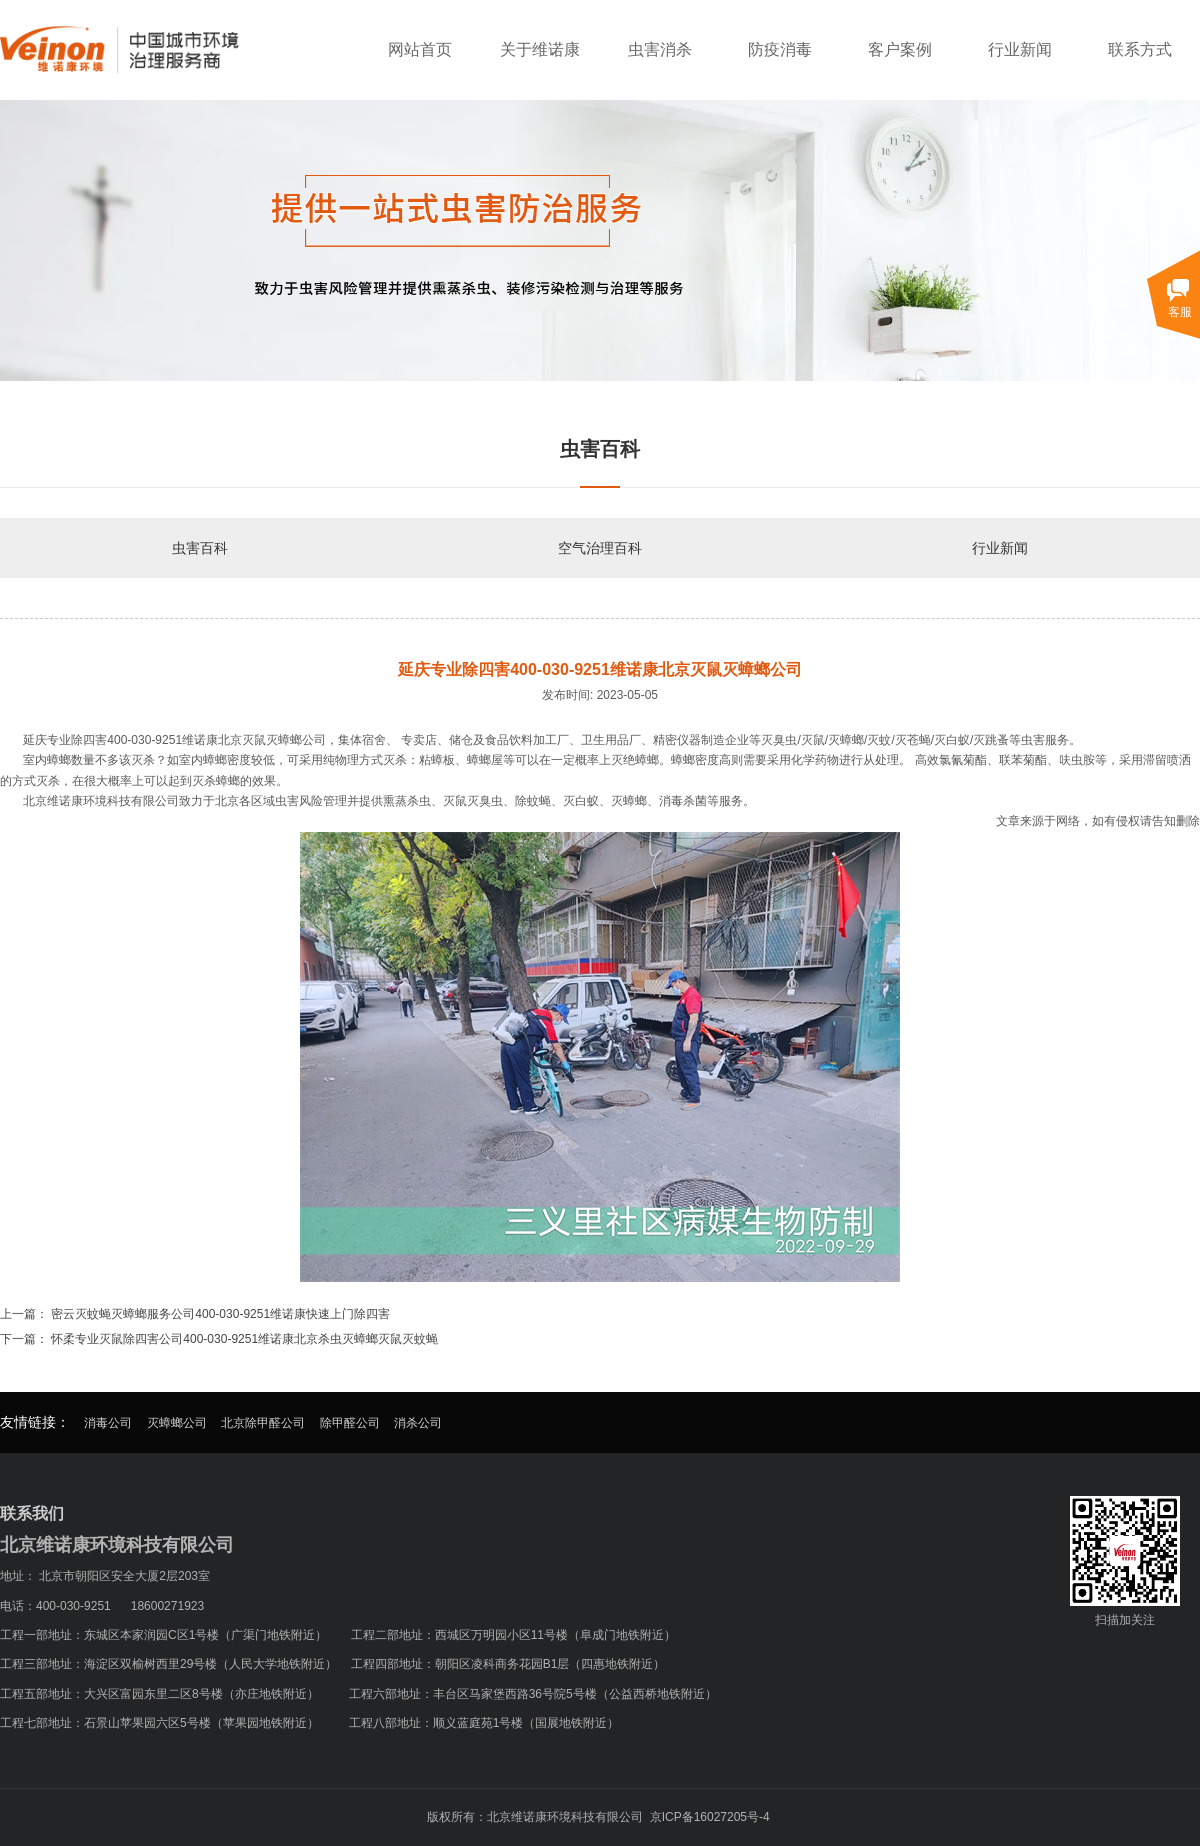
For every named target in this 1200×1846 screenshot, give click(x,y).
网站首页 (420, 49)
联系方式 (1140, 49)
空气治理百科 (600, 548)
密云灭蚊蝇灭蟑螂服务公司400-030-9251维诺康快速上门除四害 (220, 1314)
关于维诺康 (540, 49)
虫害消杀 (660, 49)
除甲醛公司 (350, 1423)
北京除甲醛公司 (263, 1423)
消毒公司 (108, 1423)
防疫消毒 (780, 49)
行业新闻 (1020, 49)
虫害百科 (200, 548)
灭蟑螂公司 (177, 1423)
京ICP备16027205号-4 (710, 1817)
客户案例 (900, 49)
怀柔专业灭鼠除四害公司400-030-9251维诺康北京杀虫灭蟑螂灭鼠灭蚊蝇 (244, 1339)
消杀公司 (418, 1423)
